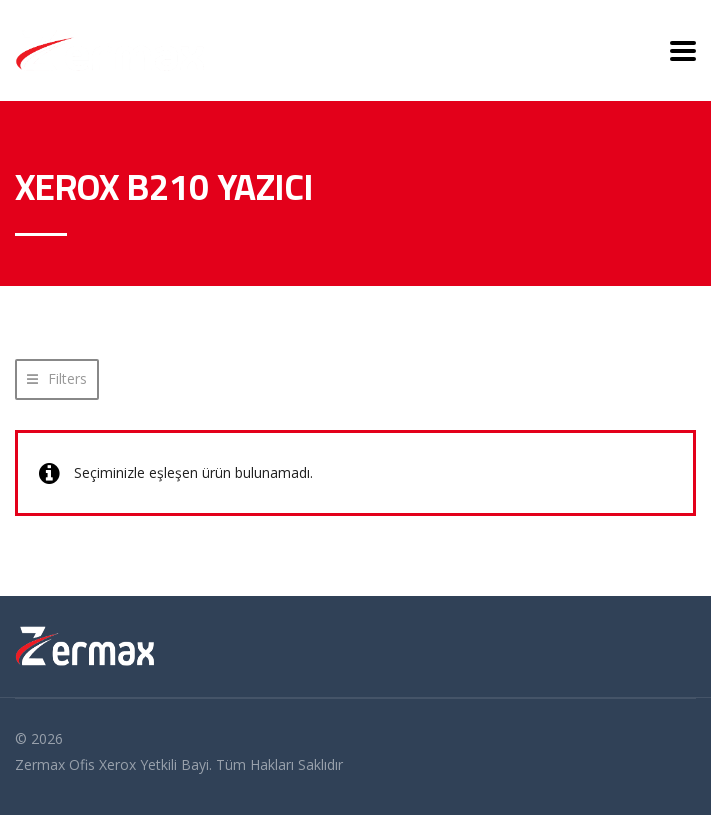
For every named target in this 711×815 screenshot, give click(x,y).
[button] (57, 379)
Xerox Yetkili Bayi (154, 764)
